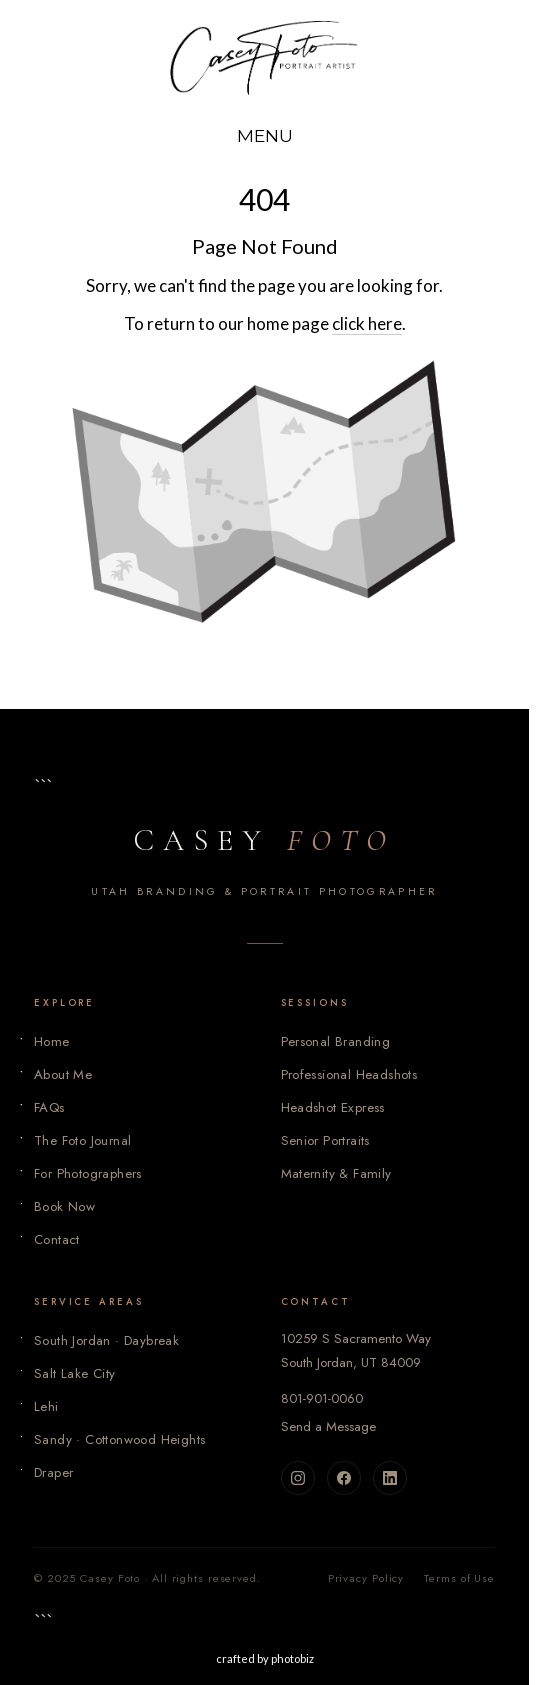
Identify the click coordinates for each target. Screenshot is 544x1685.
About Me (63, 1074)
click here (367, 323)
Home (52, 1041)
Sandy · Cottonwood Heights (119, 1439)
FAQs (49, 1107)
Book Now (64, 1206)
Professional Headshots (349, 1074)
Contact (57, 1239)
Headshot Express (333, 1107)
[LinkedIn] (390, 1478)
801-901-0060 (322, 1398)
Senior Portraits (325, 1140)
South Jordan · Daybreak (106, 1340)
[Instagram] (298, 1478)
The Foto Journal (82, 1140)
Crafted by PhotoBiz (265, 1658)
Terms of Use (459, 1578)
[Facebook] (344, 1478)
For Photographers (88, 1173)
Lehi (46, 1406)
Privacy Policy (366, 1578)
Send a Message (328, 1426)
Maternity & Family (336, 1173)
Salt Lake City (75, 1373)
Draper (53, 1472)
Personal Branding (336, 1041)
